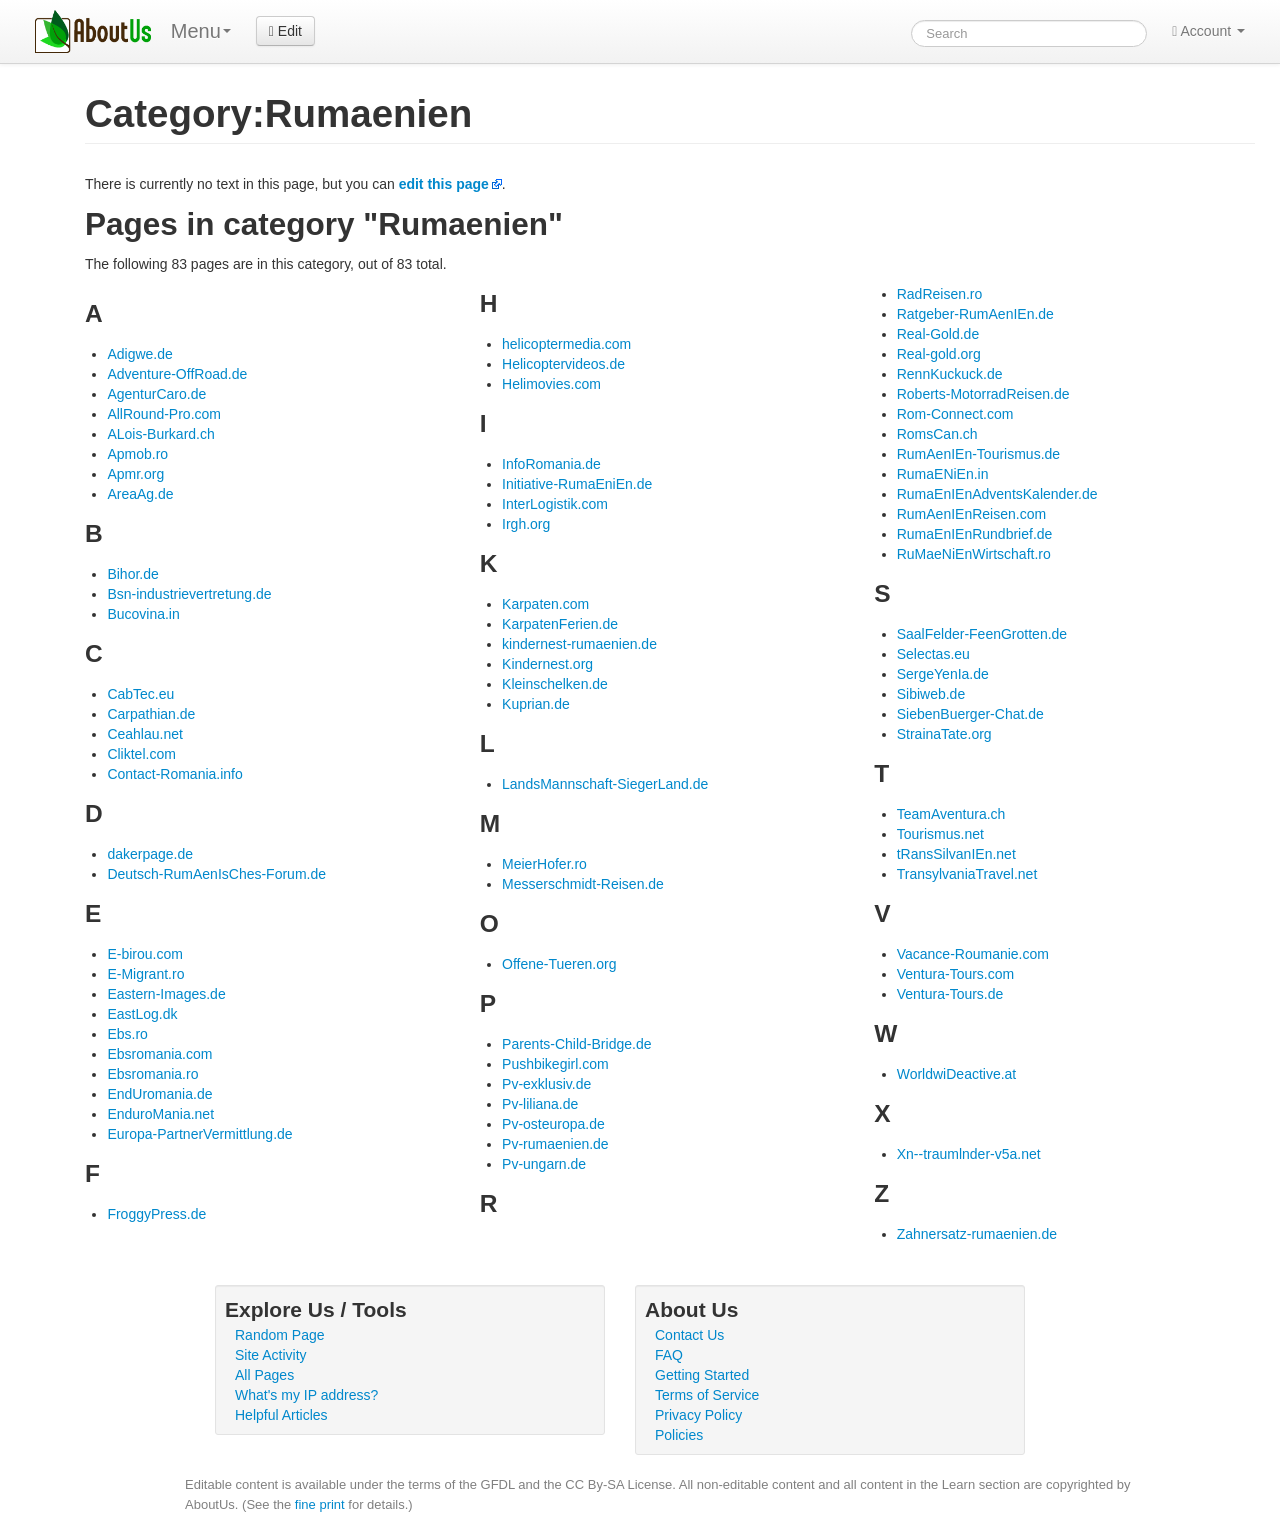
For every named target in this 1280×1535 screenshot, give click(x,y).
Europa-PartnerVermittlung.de (199, 1134)
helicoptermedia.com (566, 344)
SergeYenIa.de (943, 674)
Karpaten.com (545, 604)
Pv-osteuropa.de (553, 1124)
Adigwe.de (139, 354)
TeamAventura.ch (951, 814)
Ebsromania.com (159, 1054)
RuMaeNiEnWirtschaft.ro (974, 554)
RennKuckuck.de (950, 374)
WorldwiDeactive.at (957, 1074)
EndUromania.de (159, 1094)
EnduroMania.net (160, 1114)
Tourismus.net (940, 834)
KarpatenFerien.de (560, 624)
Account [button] (1208, 31)
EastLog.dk (142, 1014)
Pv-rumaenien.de (555, 1144)
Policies (679, 1435)
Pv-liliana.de (540, 1104)
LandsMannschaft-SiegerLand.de (605, 784)
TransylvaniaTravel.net (967, 874)
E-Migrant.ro (145, 974)
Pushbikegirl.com (555, 1064)
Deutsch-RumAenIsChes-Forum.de (216, 874)
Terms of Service (707, 1395)
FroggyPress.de (156, 1214)
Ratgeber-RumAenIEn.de (975, 314)
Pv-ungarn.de (544, 1164)
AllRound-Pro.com (164, 414)
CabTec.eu (140, 694)
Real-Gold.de (938, 334)
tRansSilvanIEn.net (956, 854)
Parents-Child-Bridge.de (576, 1044)
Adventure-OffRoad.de (177, 374)
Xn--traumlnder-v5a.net (969, 1154)
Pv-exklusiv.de (546, 1084)
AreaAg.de (140, 494)
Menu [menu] (201, 31)
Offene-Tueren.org (559, 964)
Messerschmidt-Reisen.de (583, 884)
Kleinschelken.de (555, 684)
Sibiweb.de (931, 694)
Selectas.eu (933, 654)
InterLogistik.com (555, 504)
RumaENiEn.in (943, 474)
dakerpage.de (150, 854)
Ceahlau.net (145, 734)
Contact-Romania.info (174, 774)
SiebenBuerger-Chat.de (970, 714)
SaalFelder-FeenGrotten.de (982, 634)
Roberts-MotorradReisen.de (983, 394)
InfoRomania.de (551, 464)
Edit (285, 31)
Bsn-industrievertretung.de (189, 594)
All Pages (264, 1375)
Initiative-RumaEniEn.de (577, 484)
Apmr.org (135, 474)
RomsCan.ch (937, 434)
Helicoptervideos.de (563, 364)
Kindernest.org (547, 664)
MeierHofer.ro (544, 864)
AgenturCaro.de (156, 394)
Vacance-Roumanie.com (973, 954)
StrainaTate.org (944, 734)
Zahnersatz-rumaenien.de (977, 1234)
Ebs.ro (127, 1034)
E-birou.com (144, 954)
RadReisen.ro (940, 294)
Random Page (280, 1335)
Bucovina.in (143, 614)
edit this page (444, 184)
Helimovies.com (551, 384)
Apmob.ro (137, 454)
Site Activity (271, 1355)
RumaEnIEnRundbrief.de (975, 534)
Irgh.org (526, 524)
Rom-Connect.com (955, 414)
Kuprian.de (536, 704)
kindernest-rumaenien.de (579, 644)
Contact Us (689, 1335)
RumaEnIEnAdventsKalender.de (997, 494)
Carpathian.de (151, 714)
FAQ (669, 1355)
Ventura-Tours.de (950, 994)
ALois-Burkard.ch (160, 434)
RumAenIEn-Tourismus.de (978, 454)
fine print (320, 1504)
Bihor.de (132, 574)
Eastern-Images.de (166, 994)
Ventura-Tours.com (956, 974)
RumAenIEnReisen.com (971, 514)
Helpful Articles (281, 1415)
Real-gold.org (939, 354)
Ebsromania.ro (152, 1074)
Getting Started (702, 1375)
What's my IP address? (306, 1395)
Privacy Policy (698, 1415)
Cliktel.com (141, 754)
